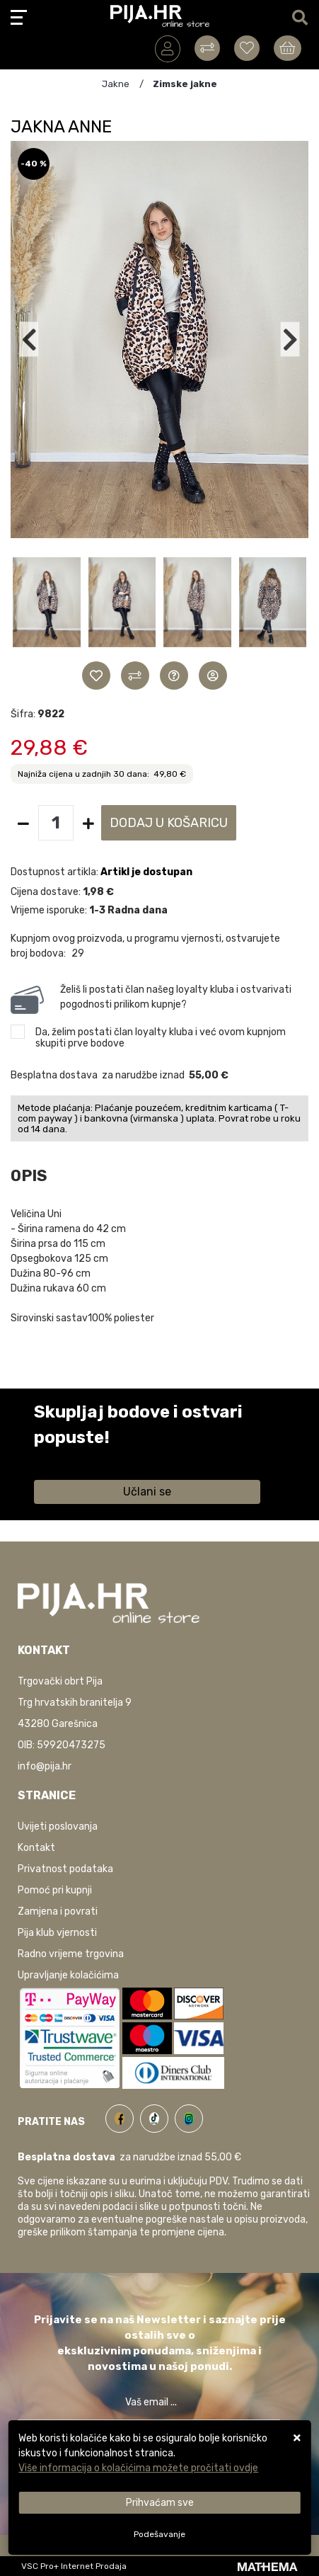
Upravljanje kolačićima (68, 1975)
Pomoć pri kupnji (55, 1890)
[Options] (159, 2534)
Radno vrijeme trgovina (71, 1954)
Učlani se (147, 1491)
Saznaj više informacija (87, 1458)
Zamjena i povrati (58, 1911)
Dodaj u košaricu (169, 823)
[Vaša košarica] (287, 48)
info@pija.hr (44, 1766)
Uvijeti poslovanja (58, 1826)
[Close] (159, 2503)
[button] (47, 608)
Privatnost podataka (65, 1869)
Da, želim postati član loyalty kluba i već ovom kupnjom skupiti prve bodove (160, 1037)
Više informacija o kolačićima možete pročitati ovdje (138, 2468)
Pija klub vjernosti (57, 1933)
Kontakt (36, 1848)
